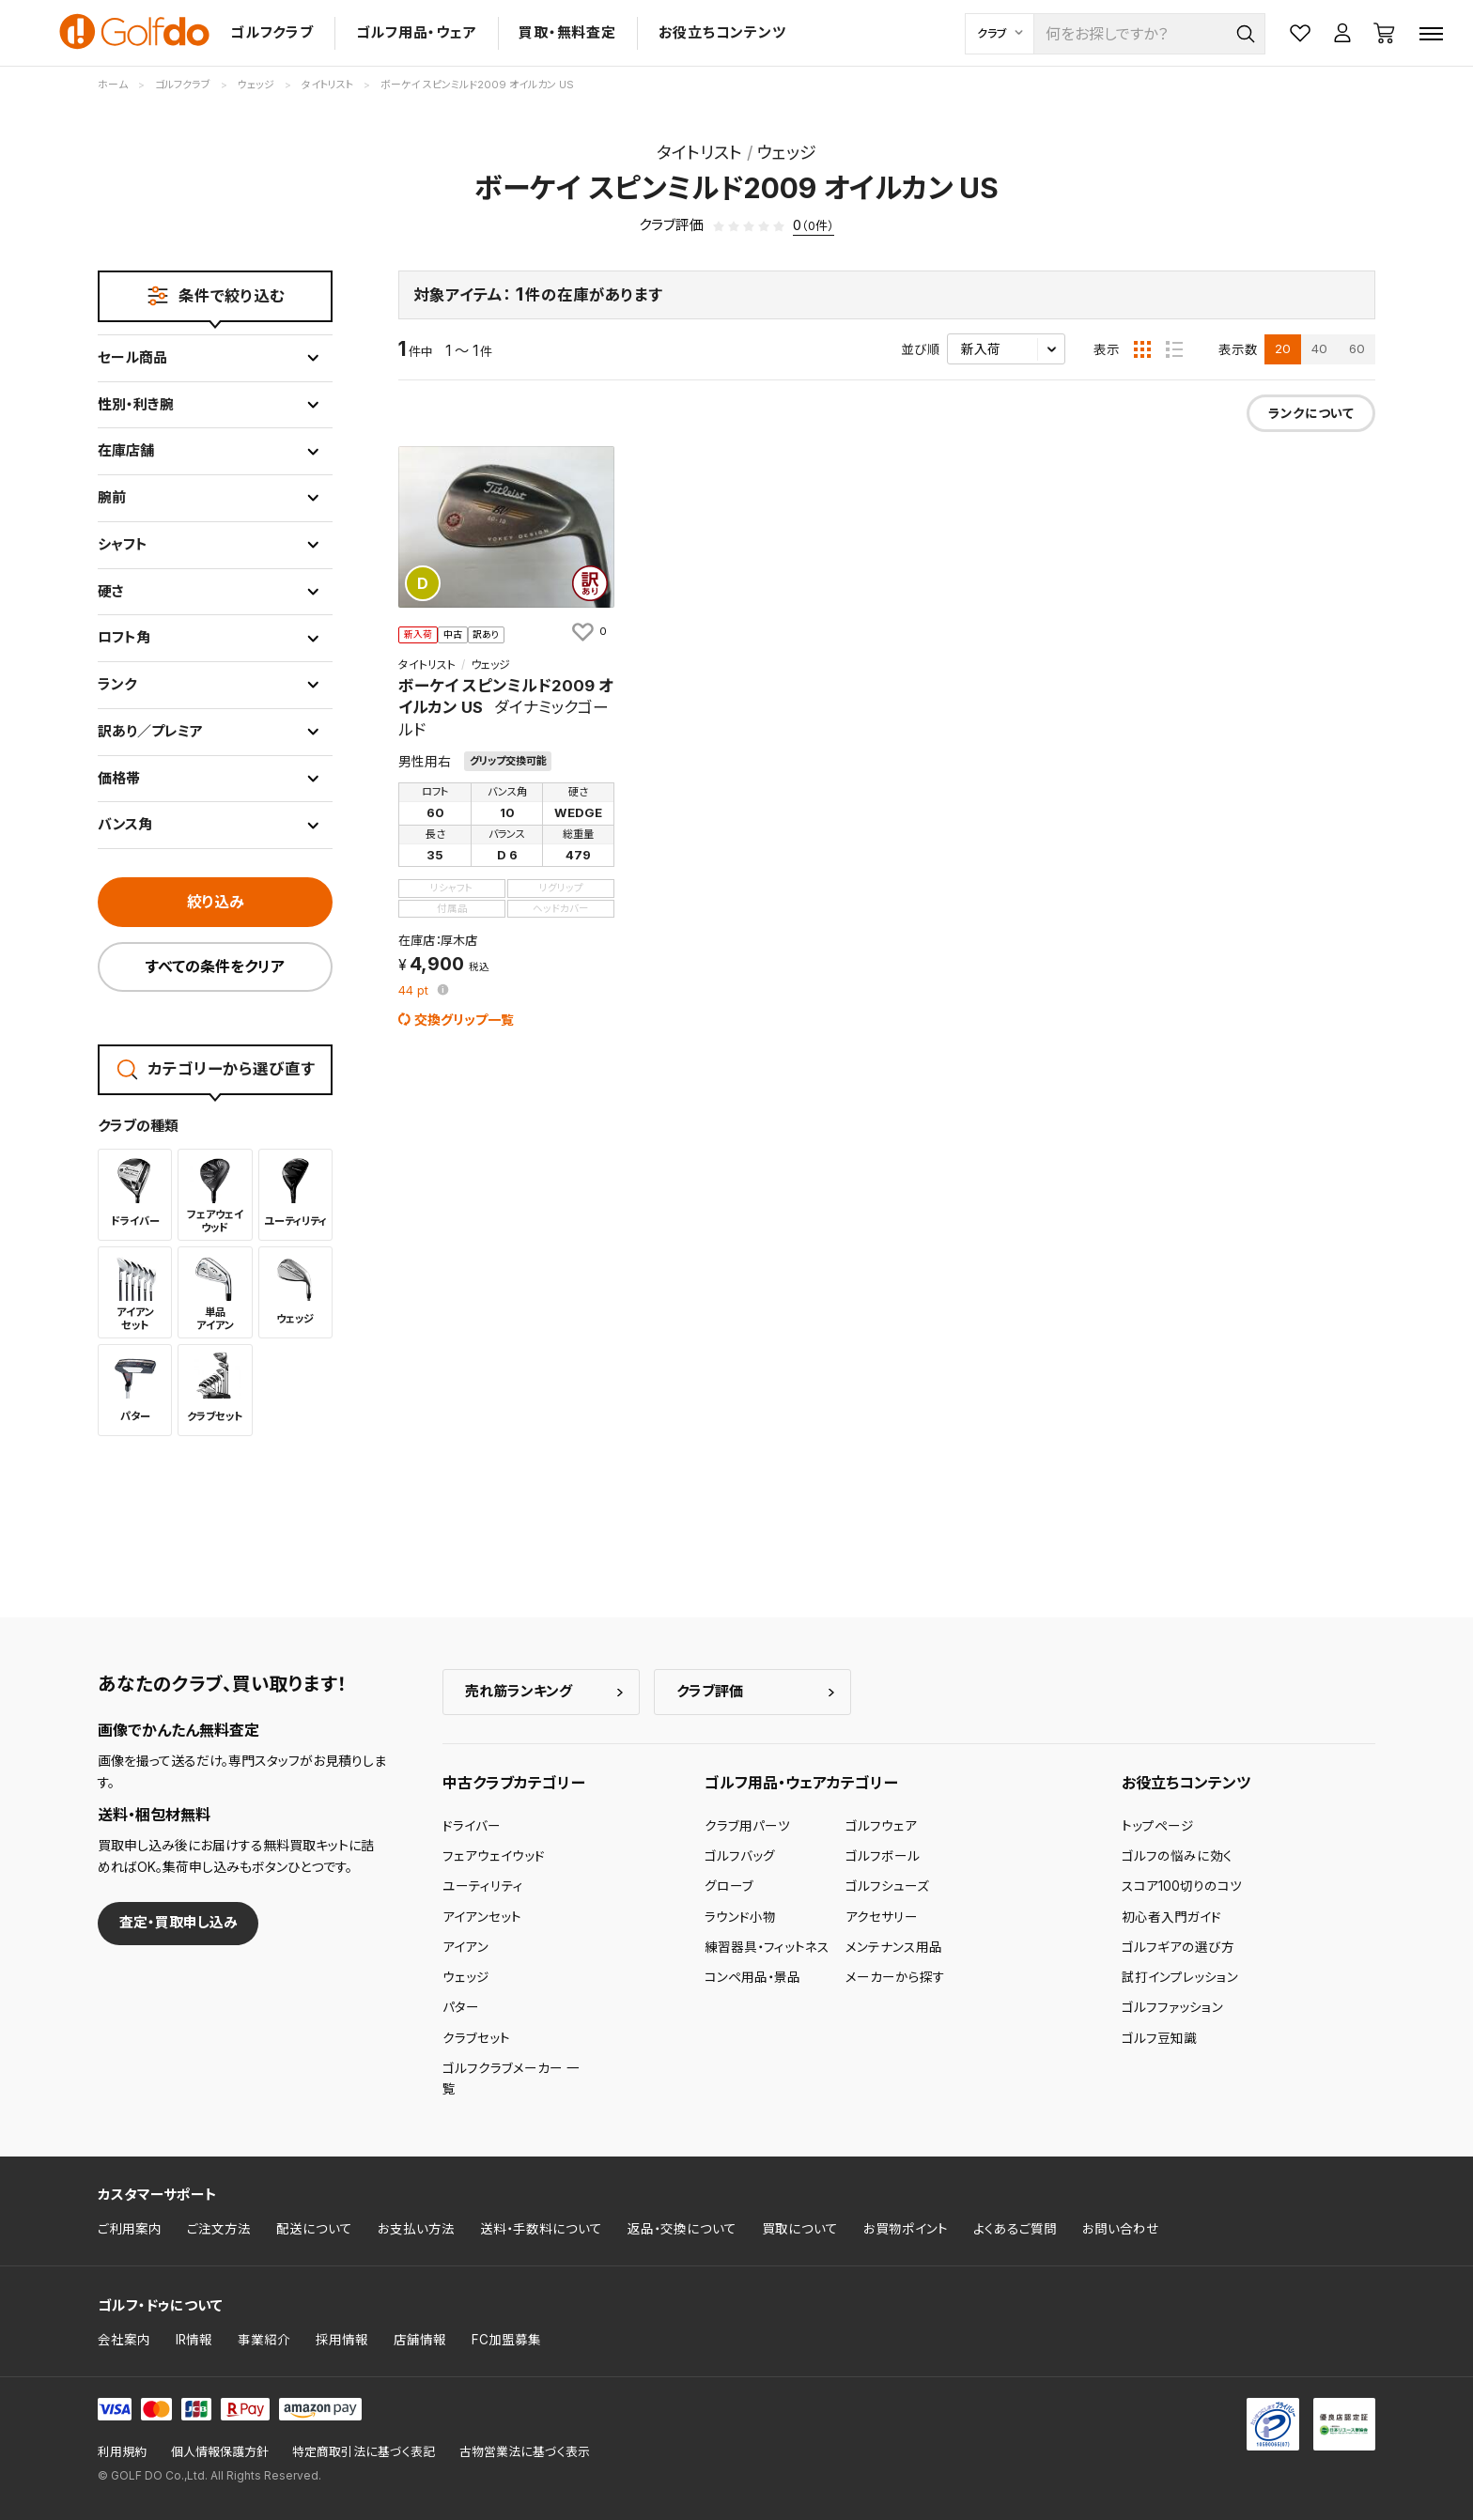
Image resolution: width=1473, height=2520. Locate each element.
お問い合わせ (1120, 2228)
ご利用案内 (130, 2228)
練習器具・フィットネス (767, 1947)
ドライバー (471, 1825)
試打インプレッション (1180, 1977)
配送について (314, 2228)
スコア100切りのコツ (1182, 1886)
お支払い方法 (416, 2228)
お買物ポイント (905, 2228)
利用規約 (122, 2452)
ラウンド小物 (740, 1917)
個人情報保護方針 (220, 2452)
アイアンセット (481, 1917)
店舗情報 (420, 2339)
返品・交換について (682, 2228)
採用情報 (342, 2339)
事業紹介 (264, 2339)
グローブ (729, 1886)
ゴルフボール (882, 1855)
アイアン (465, 1947)
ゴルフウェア (881, 1825)
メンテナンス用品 (893, 1947)
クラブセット (476, 2038)
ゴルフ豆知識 (1159, 2038)
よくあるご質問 (1015, 2228)
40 (1319, 348)
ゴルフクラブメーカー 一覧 (511, 2078)
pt (415, 991)
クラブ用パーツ (747, 1825)
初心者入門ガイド (1171, 1917)
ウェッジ (465, 1977)
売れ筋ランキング (518, 1691)
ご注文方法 (219, 2228)
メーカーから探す (895, 1977)
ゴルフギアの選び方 (1178, 1947)
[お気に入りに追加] (588, 631)
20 (1283, 348)
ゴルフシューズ (887, 1886)
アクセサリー (881, 1917)
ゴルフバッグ (740, 1855)
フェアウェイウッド (493, 1855)
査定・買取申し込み (178, 1922)
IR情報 (194, 2339)
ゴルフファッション (1172, 2007)
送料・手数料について (541, 2228)
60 (1357, 348)
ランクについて (1311, 413)
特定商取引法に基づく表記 (363, 2452)
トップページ (1158, 1825)
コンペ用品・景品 (752, 1977)
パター (460, 2007)
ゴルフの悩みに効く (1177, 1855)
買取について (800, 2228)
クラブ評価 (709, 1691)
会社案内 (124, 2339)
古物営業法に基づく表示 (524, 2452)
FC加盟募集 (506, 2339)
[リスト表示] (1174, 349)
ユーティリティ (482, 1886)
